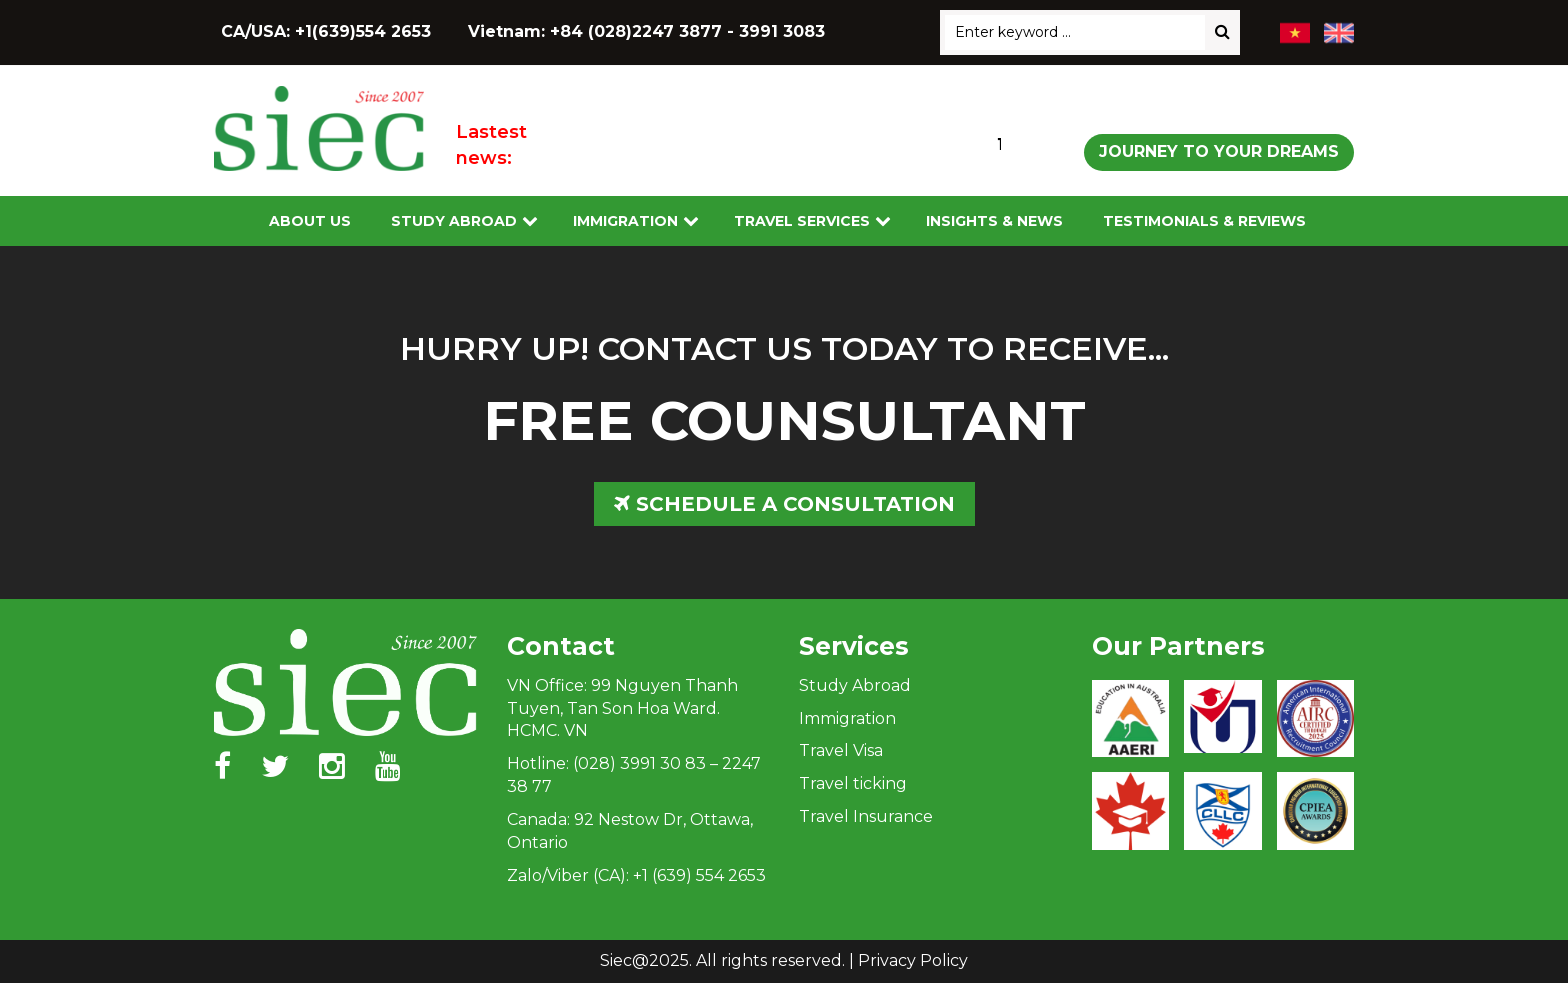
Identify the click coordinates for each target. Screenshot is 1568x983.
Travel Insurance (866, 816)
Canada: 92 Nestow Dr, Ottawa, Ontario (630, 831)
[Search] (1222, 32)
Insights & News (994, 221)
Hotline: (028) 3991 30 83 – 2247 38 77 (634, 775)
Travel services (802, 221)
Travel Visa (841, 750)
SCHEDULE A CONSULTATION (784, 504)
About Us (310, 221)
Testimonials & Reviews (1204, 221)
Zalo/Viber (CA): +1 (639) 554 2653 (636, 875)
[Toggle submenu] (530, 221)
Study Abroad (454, 221)
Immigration (625, 221)
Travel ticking (853, 783)
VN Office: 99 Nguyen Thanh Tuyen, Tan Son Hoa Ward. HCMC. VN (622, 708)
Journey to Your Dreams (1219, 151)
